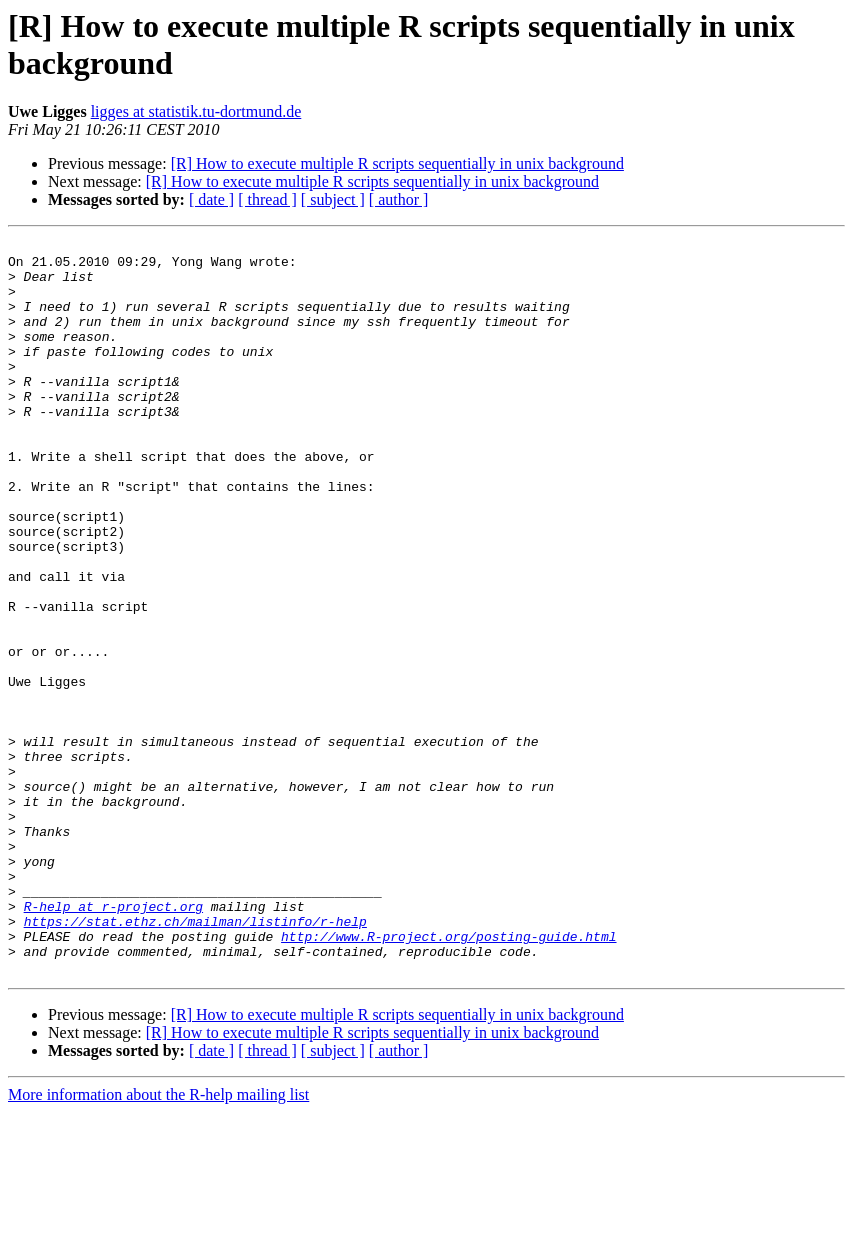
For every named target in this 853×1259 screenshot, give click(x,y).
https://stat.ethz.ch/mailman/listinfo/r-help (195, 1059)
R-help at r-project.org (113, 1041)
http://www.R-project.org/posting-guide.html (448, 1077)
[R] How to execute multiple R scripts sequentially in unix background (397, 163)
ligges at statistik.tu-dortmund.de (196, 111)
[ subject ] (333, 199)
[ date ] (211, 199)
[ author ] (399, 199)
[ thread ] (267, 199)
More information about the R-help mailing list (158, 1241)
